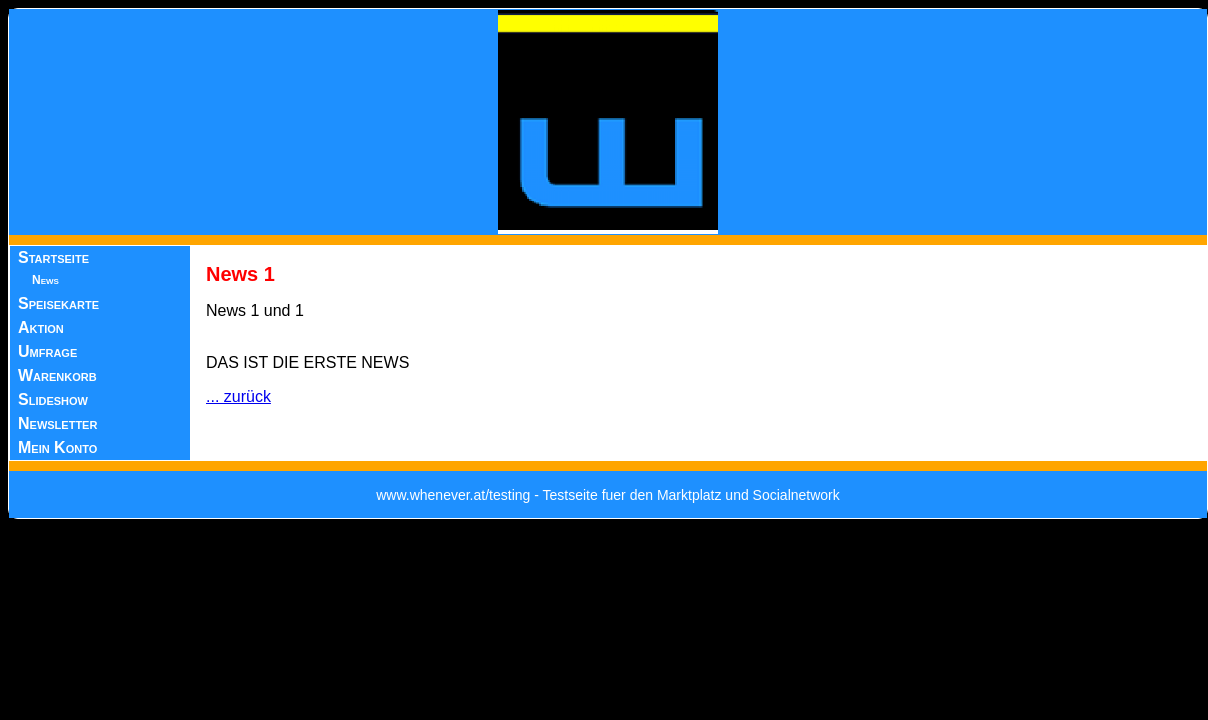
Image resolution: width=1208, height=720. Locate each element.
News (45, 280)
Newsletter (57, 423)
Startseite (53, 257)
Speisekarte (58, 303)
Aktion (41, 327)
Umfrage (47, 351)
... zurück (238, 396)
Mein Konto (57, 447)
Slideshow (53, 399)
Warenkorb (57, 375)
